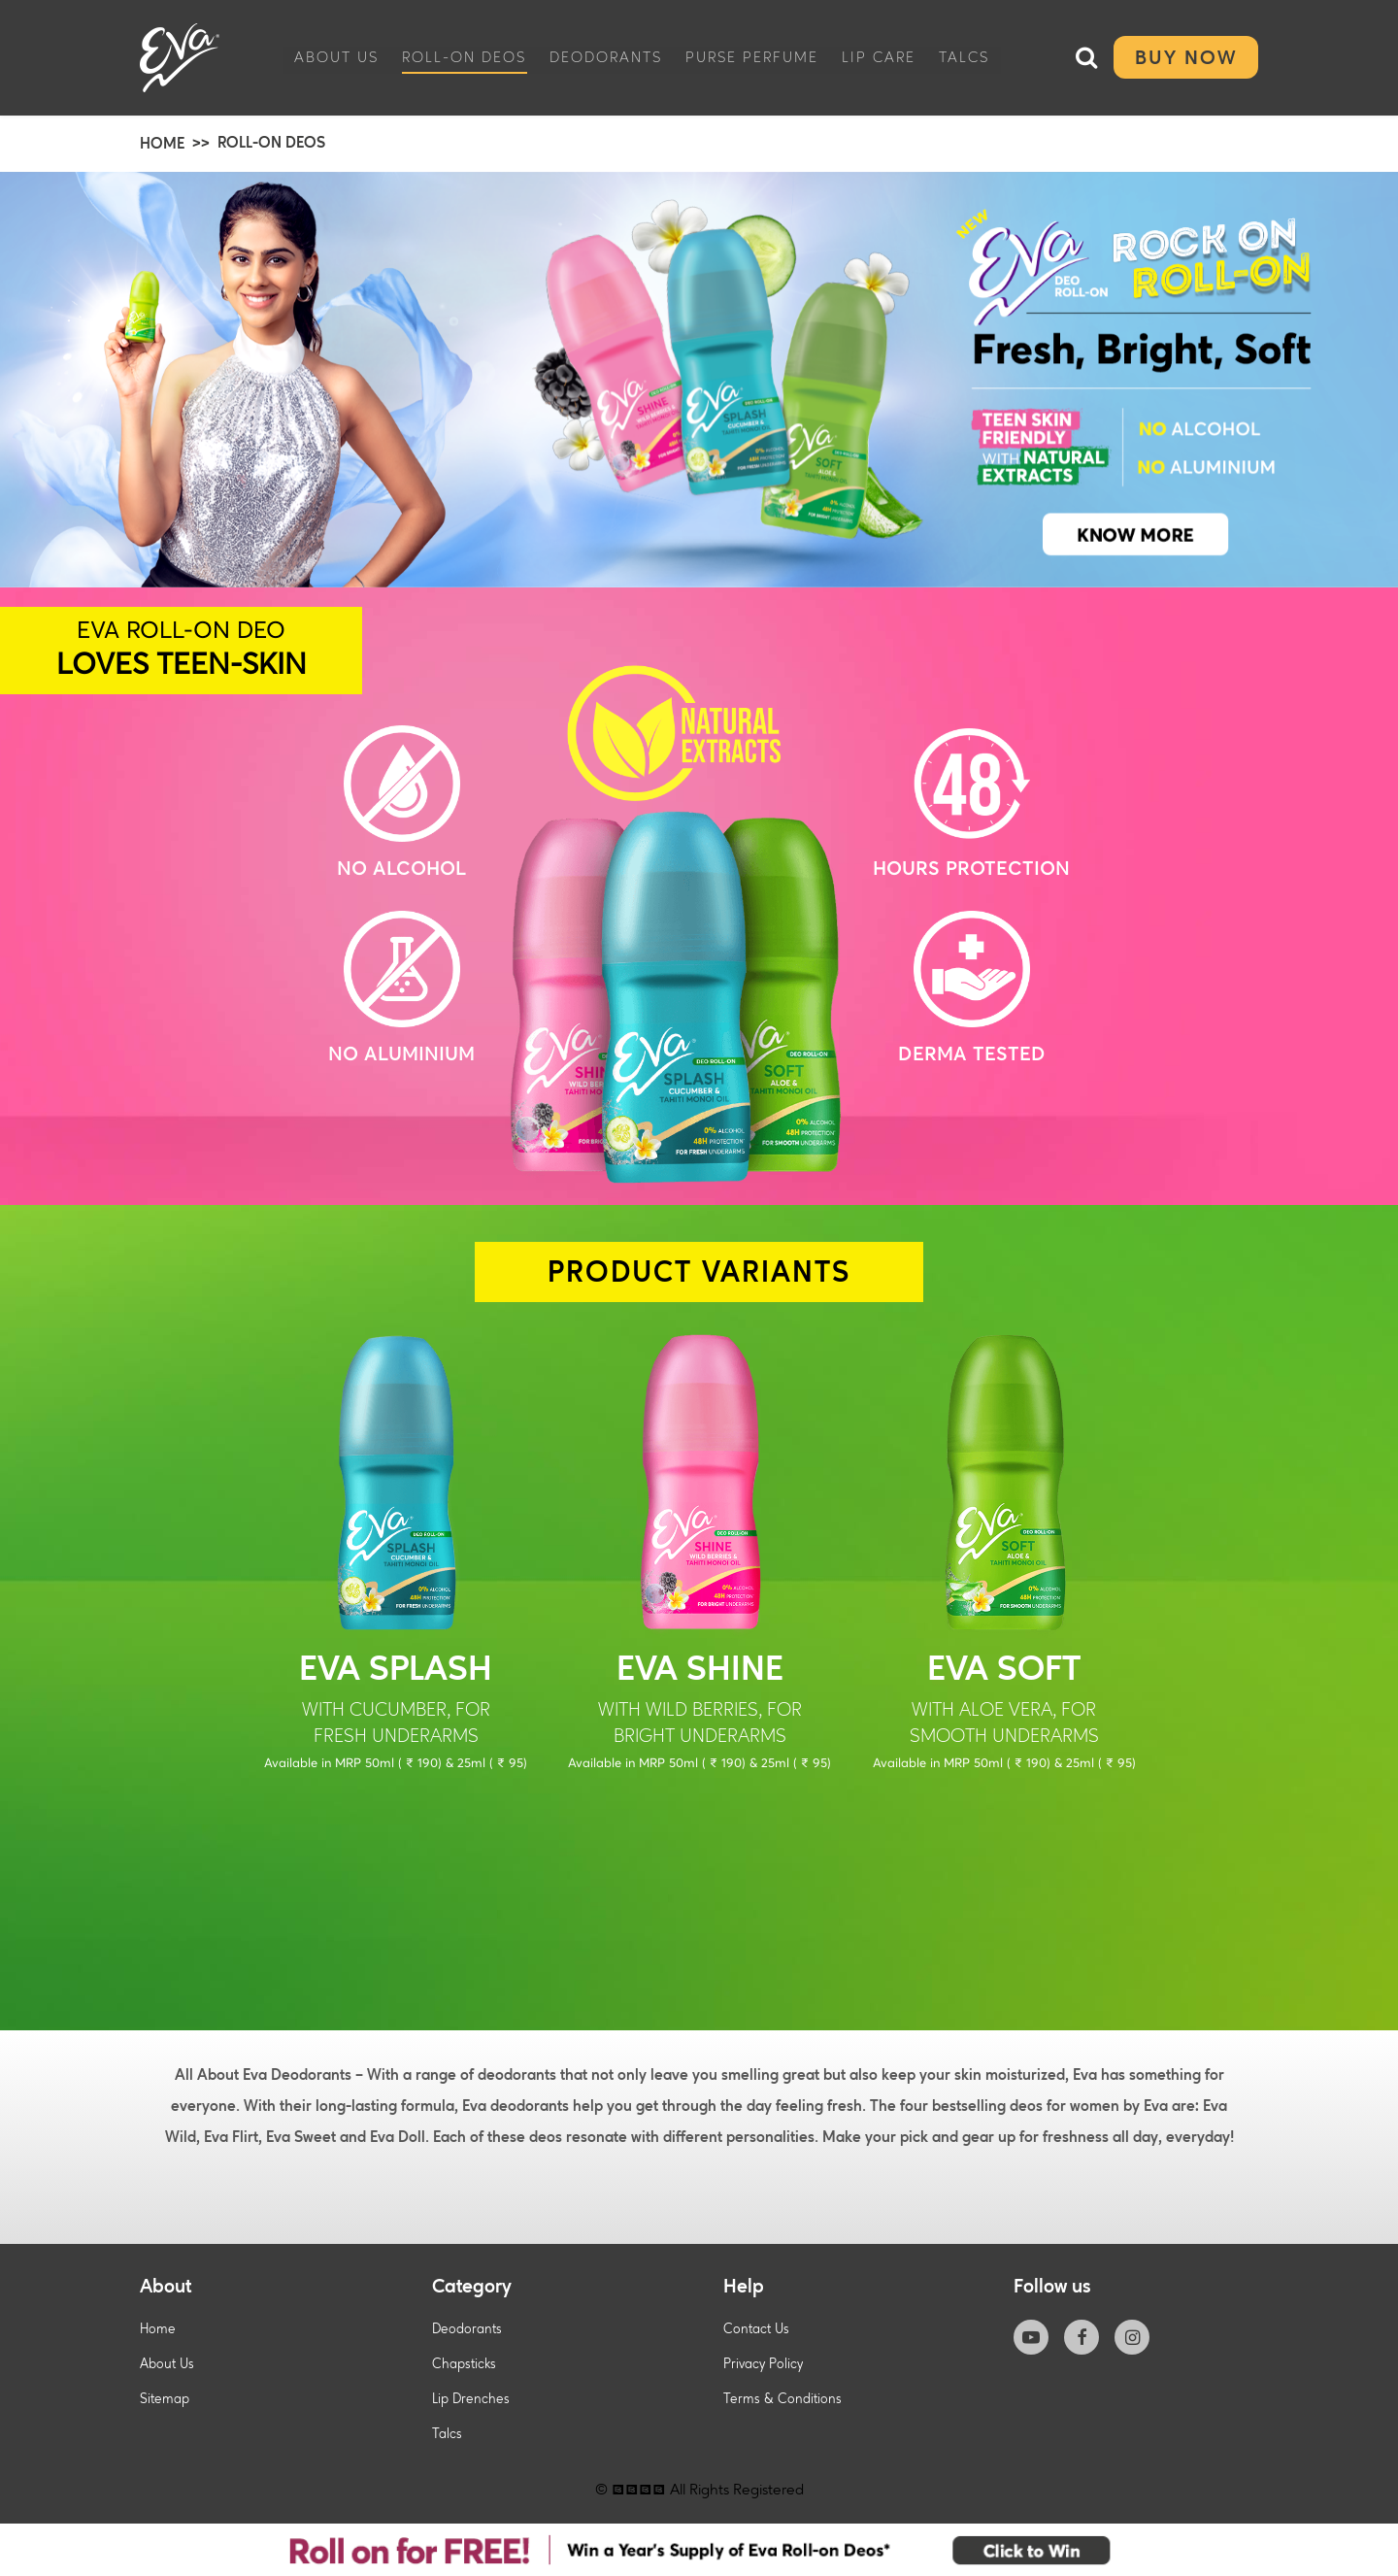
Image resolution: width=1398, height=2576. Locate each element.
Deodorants (605, 56)
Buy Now (1186, 57)
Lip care (878, 56)
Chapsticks (464, 2364)
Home (158, 2329)
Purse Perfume (751, 56)
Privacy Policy (763, 2364)
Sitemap (164, 2399)
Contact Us (756, 2329)
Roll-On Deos (464, 56)
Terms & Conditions (782, 2399)
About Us (336, 56)
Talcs (964, 56)
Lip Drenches (471, 2399)
